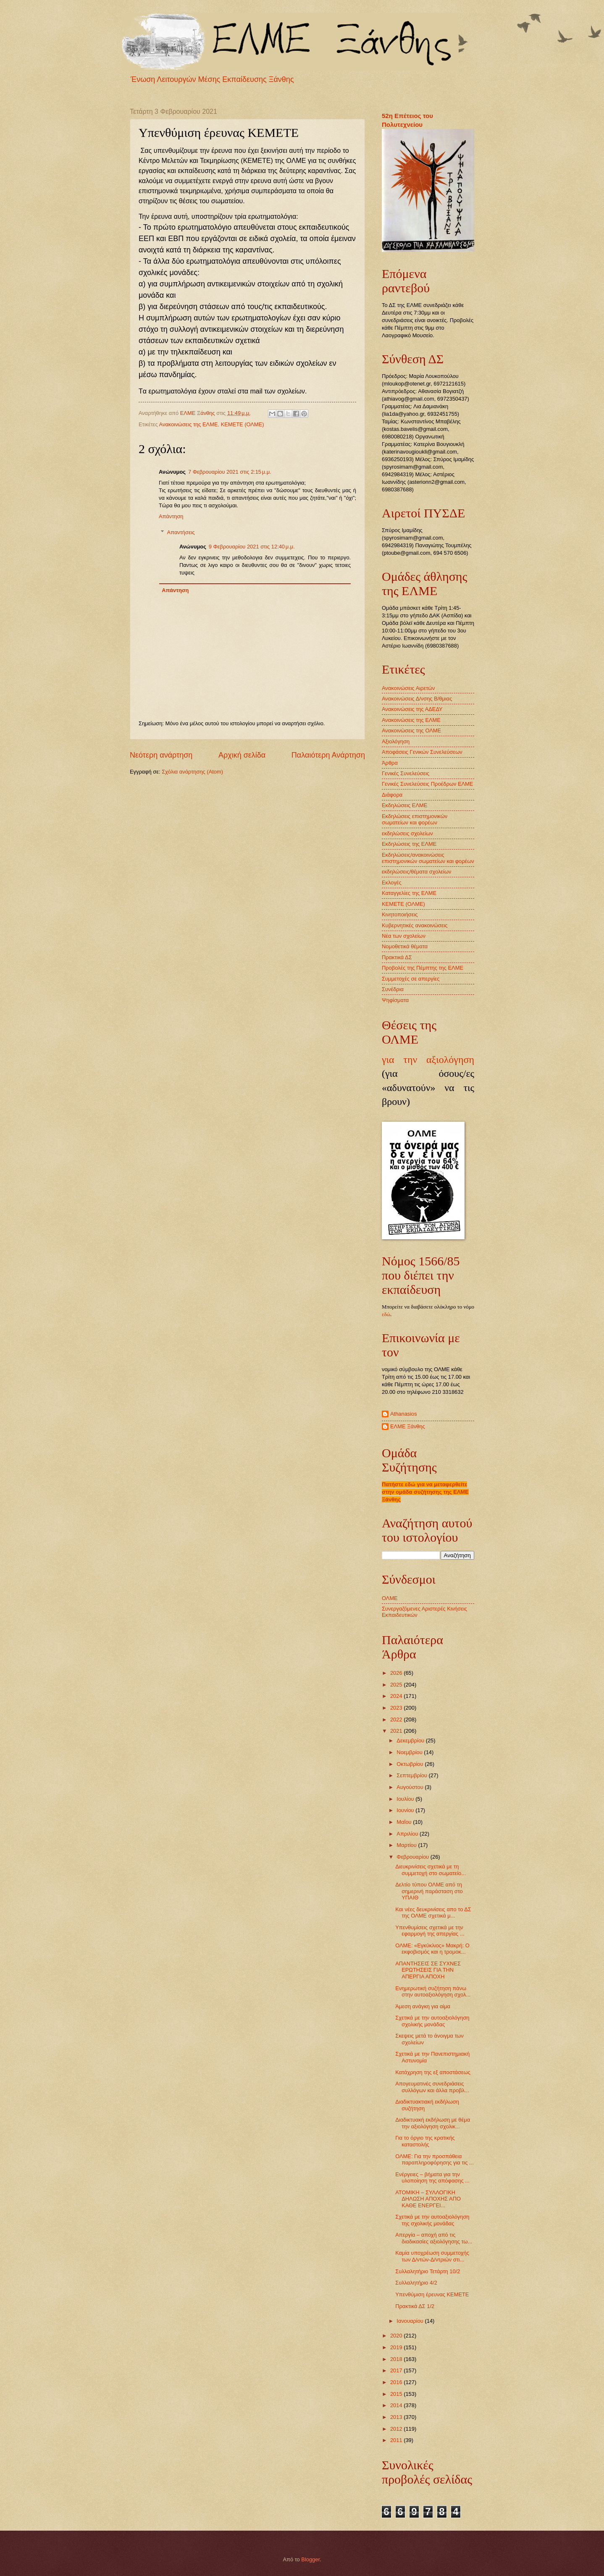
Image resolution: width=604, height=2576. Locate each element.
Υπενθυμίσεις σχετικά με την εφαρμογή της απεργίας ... (429, 1930)
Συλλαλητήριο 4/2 (416, 2283)
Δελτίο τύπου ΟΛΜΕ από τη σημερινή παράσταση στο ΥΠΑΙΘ (429, 1891)
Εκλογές (392, 882)
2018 (397, 2359)
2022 (397, 1719)
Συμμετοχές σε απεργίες (410, 979)
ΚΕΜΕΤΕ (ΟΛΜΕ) (242, 424)
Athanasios (403, 1414)
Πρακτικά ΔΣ (397, 957)
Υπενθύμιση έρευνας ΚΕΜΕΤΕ (432, 2294)
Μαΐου (405, 1822)
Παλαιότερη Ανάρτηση (328, 755)
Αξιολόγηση (396, 741)
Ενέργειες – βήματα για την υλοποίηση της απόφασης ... (432, 2177)
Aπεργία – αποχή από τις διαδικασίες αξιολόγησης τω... (433, 2238)
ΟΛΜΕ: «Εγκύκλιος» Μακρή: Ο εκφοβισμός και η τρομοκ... (432, 1948)
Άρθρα (390, 763)
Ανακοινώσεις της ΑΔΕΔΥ (412, 709)
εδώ (386, 1314)
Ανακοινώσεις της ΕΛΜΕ (188, 424)
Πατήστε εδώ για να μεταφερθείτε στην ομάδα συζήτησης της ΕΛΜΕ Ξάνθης (425, 1492)
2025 (397, 1684)
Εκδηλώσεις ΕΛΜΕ (404, 805)
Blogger (310, 2559)
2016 (397, 2382)
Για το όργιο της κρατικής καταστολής (425, 2141)
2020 (397, 2335)
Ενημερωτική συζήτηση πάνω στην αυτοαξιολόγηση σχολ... (432, 1991)
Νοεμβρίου (410, 1752)
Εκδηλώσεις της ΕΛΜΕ (409, 844)
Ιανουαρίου (411, 2321)
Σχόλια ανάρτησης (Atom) (192, 772)
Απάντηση (171, 516)
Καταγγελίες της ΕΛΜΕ (409, 893)
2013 (397, 2417)
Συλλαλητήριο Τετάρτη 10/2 (427, 2271)
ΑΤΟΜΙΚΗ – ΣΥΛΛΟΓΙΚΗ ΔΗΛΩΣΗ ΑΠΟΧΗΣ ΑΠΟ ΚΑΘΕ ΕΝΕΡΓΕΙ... (428, 2199)
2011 (397, 2440)
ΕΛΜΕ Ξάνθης (407, 1426)
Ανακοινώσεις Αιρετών (408, 688)
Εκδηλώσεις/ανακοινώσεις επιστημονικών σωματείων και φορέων (428, 858)
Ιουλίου (406, 1799)
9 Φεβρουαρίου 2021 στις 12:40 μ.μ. (252, 546)
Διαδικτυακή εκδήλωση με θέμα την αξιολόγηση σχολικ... (432, 2123)
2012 (397, 2429)
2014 (397, 2405)
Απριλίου (408, 1834)
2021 (397, 1731)
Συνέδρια (393, 989)
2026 (397, 1673)
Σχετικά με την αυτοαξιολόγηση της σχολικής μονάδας (432, 2220)
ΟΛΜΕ (390, 1598)
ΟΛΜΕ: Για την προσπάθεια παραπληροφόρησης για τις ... (434, 2159)
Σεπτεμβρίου (412, 1775)
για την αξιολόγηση (428, 1059)
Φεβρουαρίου (413, 1857)
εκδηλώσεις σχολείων (407, 833)
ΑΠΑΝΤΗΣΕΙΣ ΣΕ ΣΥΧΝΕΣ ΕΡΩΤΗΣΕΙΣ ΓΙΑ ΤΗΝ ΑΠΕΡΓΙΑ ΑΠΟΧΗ (428, 1970)
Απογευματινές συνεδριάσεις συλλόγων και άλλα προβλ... (432, 2086)
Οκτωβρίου (411, 1764)
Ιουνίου (406, 1810)
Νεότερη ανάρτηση (161, 755)
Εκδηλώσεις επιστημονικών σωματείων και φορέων (414, 819)
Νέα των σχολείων (403, 936)
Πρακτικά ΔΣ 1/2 (414, 2306)
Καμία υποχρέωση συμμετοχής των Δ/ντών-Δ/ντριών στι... (432, 2256)
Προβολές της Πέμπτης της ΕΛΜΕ (422, 968)
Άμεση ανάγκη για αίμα (422, 2006)
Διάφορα (392, 795)
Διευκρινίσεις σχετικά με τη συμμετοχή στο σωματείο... (430, 1869)
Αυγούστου (411, 1787)
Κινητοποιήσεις (400, 914)
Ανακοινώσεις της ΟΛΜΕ (411, 730)
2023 (397, 1708)
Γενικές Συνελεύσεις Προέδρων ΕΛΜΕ (427, 784)
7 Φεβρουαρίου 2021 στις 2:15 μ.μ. (229, 472)
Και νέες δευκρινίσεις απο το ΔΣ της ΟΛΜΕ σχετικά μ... (433, 1912)
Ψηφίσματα (395, 1000)
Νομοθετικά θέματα (405, 946)
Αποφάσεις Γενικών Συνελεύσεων (422, 752)
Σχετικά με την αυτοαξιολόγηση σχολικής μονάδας (432, 2021)
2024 (397, 1696)
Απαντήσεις (181, 532)
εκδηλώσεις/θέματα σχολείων (416, 871)
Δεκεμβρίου (411, 1740)
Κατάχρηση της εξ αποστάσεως (432, 2072)
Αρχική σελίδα (241, 755)
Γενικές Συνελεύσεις (405, 773)
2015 (397, 2394)
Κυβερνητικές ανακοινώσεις (414, 925)
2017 (397, 2370)
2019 (397, 2347)
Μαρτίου (407, 1845)
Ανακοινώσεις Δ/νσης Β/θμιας (417, 698)
